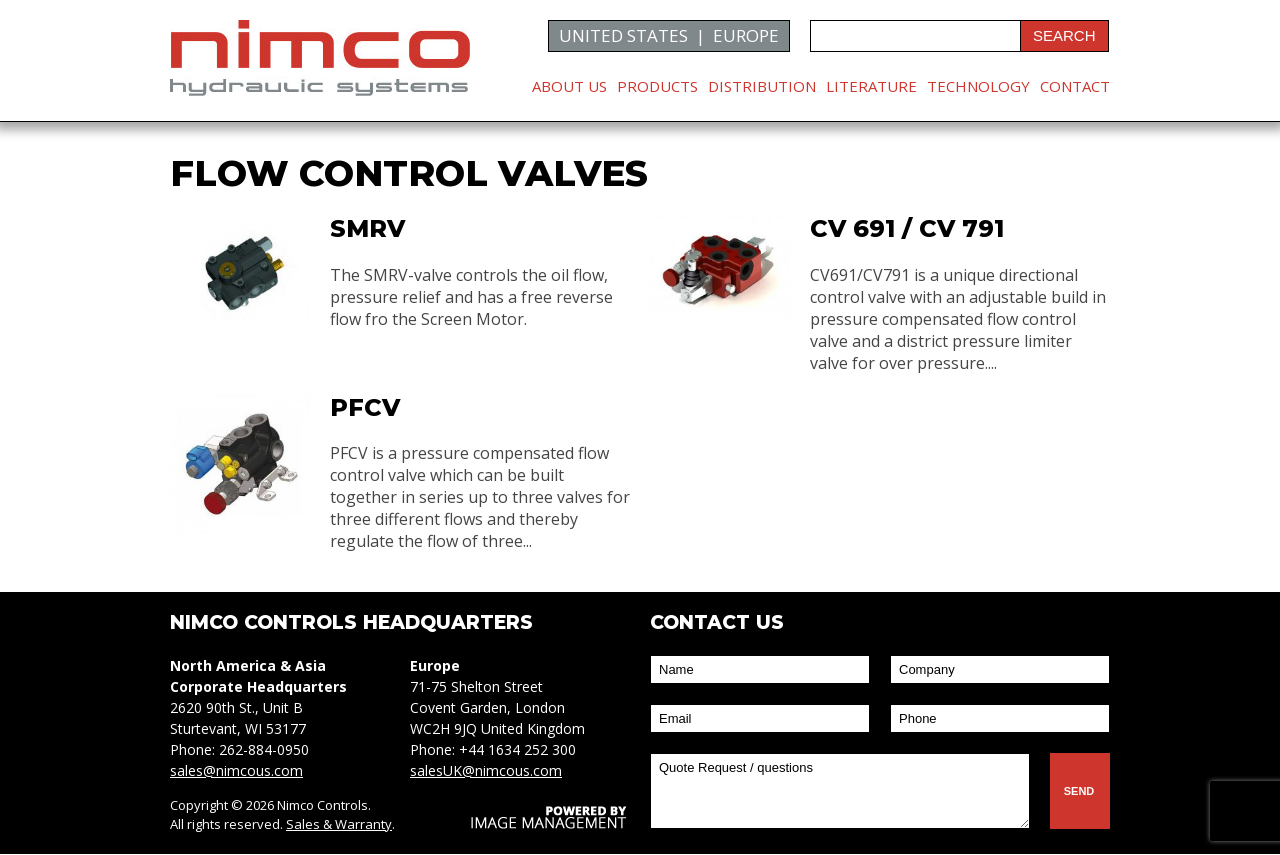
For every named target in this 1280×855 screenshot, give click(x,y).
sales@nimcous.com (236, 771)
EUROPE (746, 35)
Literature (871, 86)
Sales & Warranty (339, 825)
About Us (569, 86)
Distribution (762, 86)
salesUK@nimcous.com (486, 771)
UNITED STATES (623, 35)
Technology (978, 86)
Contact (1075, 86)
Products (657, 86)
